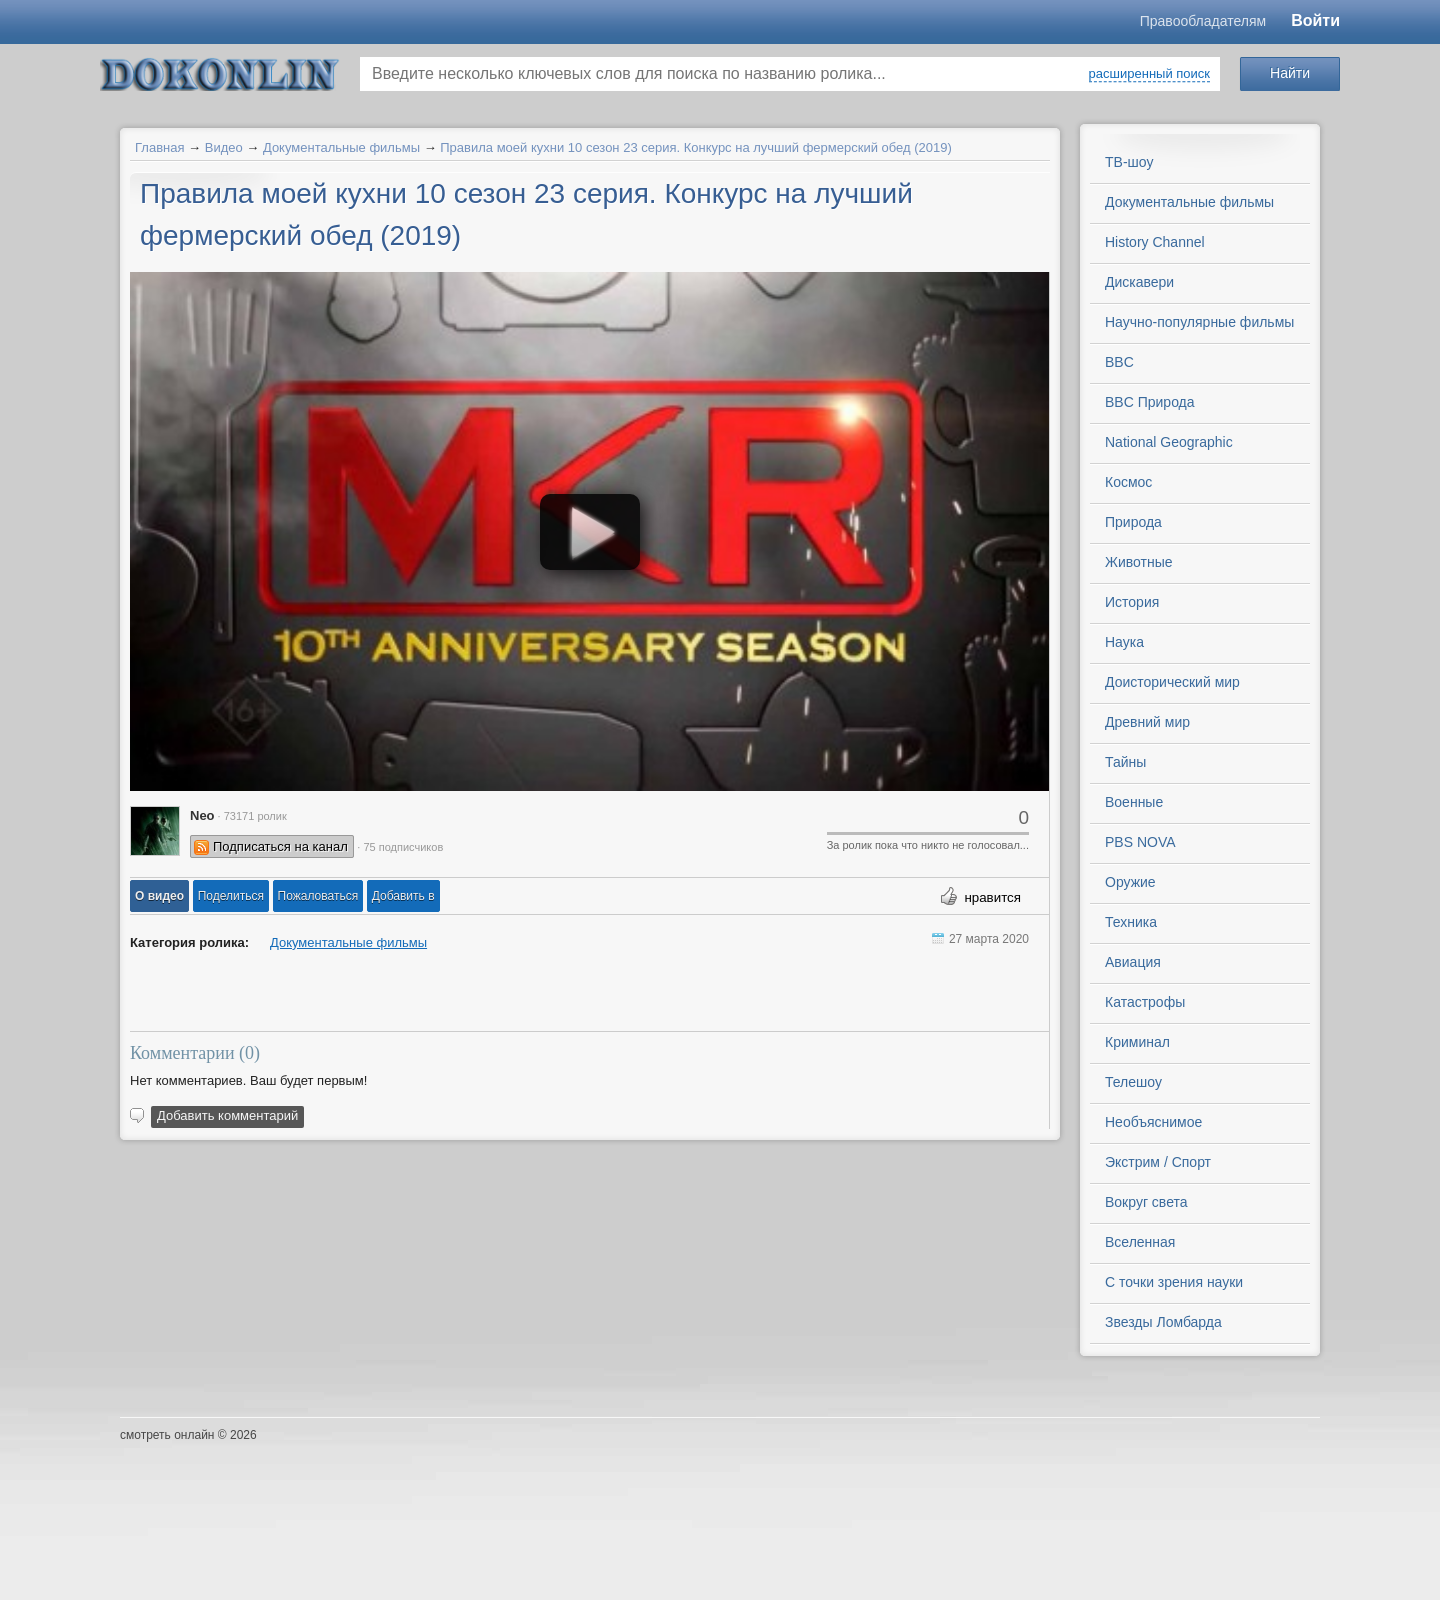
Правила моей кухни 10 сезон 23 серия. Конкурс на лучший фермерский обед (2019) (696, 147)
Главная (159, 147)
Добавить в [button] (403, 896)
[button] (159, 896)
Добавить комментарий (227, 1115)
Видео (224, 147)
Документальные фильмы (341, 147)
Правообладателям (1203, 21)
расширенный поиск (1149, 73)
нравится (992, 897)
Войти (1315, 20)
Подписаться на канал (280, 846)
